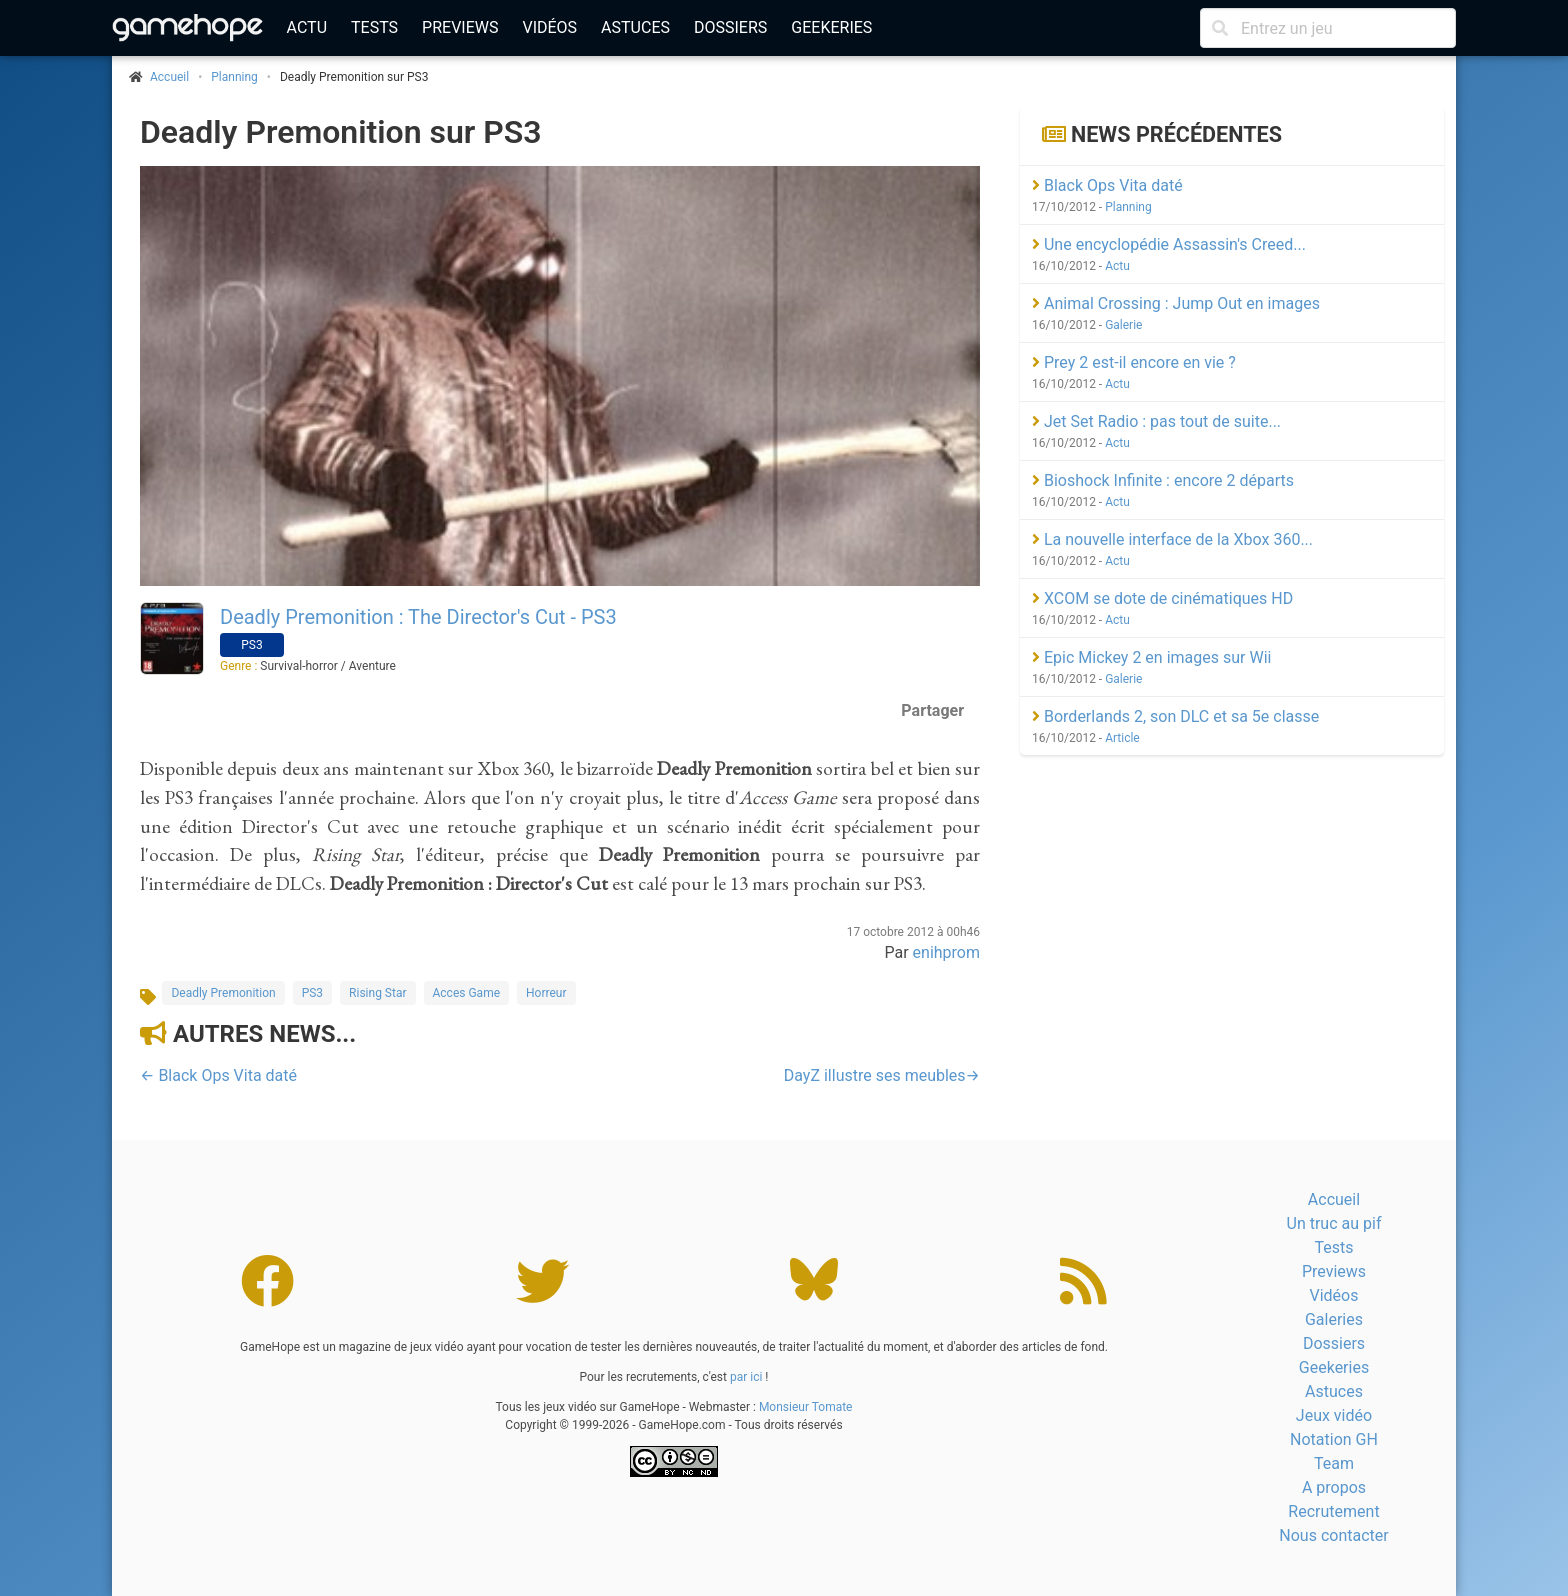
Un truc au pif (1334, 1223)
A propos (1334, 1487)
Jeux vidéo (1334, 1415)
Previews (460, 27)
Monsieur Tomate (806, 1407)
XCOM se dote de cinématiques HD (1162, 598)
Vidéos (549, 27)
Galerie (1123, 325)
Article (1122, 738)
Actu (307, 27)
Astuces (635, 27)
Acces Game (467, 993)
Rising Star (377, 993)
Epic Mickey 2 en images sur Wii (1151, 657)
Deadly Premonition (223, 993)
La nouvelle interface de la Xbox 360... (1172, 539)
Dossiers (730, 27)
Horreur (546, 993)
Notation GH (1334, 1439)
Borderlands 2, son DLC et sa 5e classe (1175, 716)
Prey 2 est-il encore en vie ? (1134, 362)
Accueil (1334, 1199)
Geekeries (831, 27)
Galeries (1334, 1319)
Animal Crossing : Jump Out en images (1176, 303)
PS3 (312, 993)
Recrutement (1333, 1511)
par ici (746, 1377)
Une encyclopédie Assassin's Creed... (1169, 244)
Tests (374, 27)
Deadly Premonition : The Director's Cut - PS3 (418, 617)
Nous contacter (1333, 1535)
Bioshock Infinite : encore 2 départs (1163, 480)
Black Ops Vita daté (1107, 185)
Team (1334, 1463)
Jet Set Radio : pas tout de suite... (1156, 421)
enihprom (946, 952)
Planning (234, 77)
